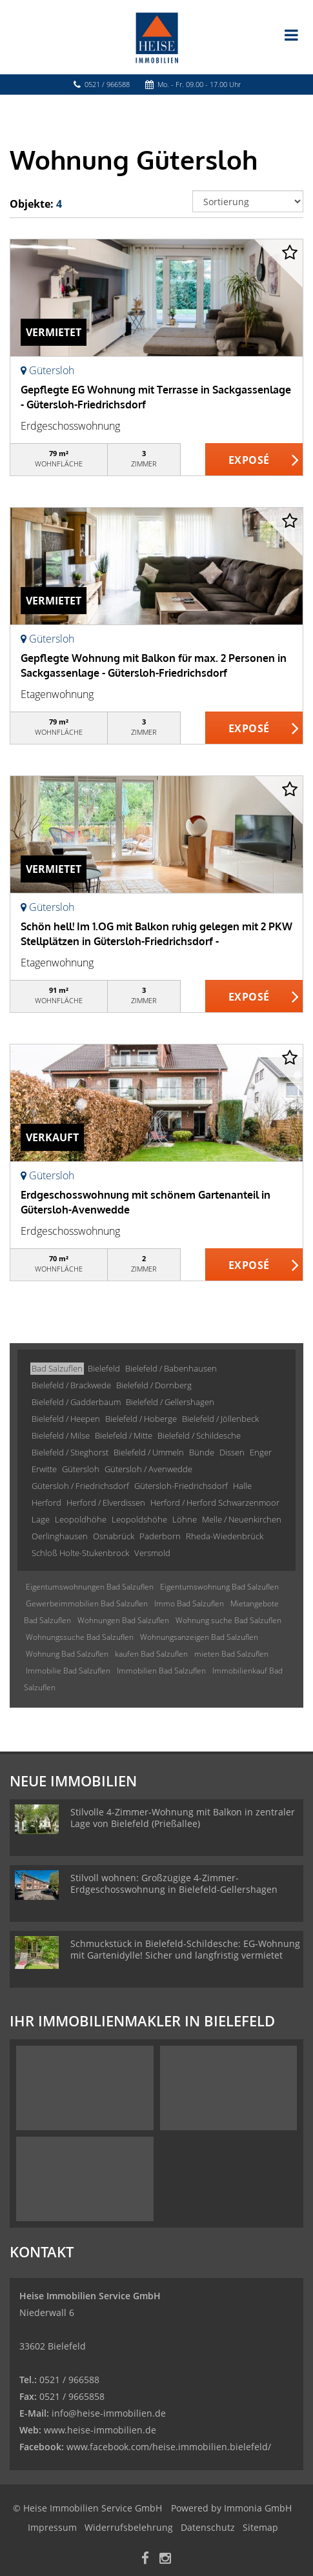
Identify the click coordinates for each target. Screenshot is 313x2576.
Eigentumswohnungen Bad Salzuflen (90, 1586)
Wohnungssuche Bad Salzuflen (80, 1637)
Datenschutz (208, 2527)
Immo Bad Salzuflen (189, 1603)
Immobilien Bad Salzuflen (161, 1670)
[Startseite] (157, 37)
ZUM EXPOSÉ (254, 460)
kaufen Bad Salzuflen (151, 1653)
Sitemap (260, 2527)
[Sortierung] (247, 201)
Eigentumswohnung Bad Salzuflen (219, 1586)
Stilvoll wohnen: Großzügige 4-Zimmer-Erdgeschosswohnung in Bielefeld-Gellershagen (174, 1883)
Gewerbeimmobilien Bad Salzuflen (87, 1603)
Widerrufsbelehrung (129, 2527)
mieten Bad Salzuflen (231, 1653)
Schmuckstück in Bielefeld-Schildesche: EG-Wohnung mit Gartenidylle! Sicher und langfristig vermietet (185, 1949)
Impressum (52, 2527)
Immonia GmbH (258, 2508)
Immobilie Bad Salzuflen (68, 1670)
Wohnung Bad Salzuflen (67, 1653)
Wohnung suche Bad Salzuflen (228, 1620)
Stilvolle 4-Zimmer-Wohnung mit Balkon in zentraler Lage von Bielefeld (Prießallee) (182, 1818)
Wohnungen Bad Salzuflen (123, 1620)
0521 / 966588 (107, 84)
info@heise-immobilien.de (107, 2413)
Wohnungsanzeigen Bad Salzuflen (199, 1637)
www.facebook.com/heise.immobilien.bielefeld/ (168, 2447)
